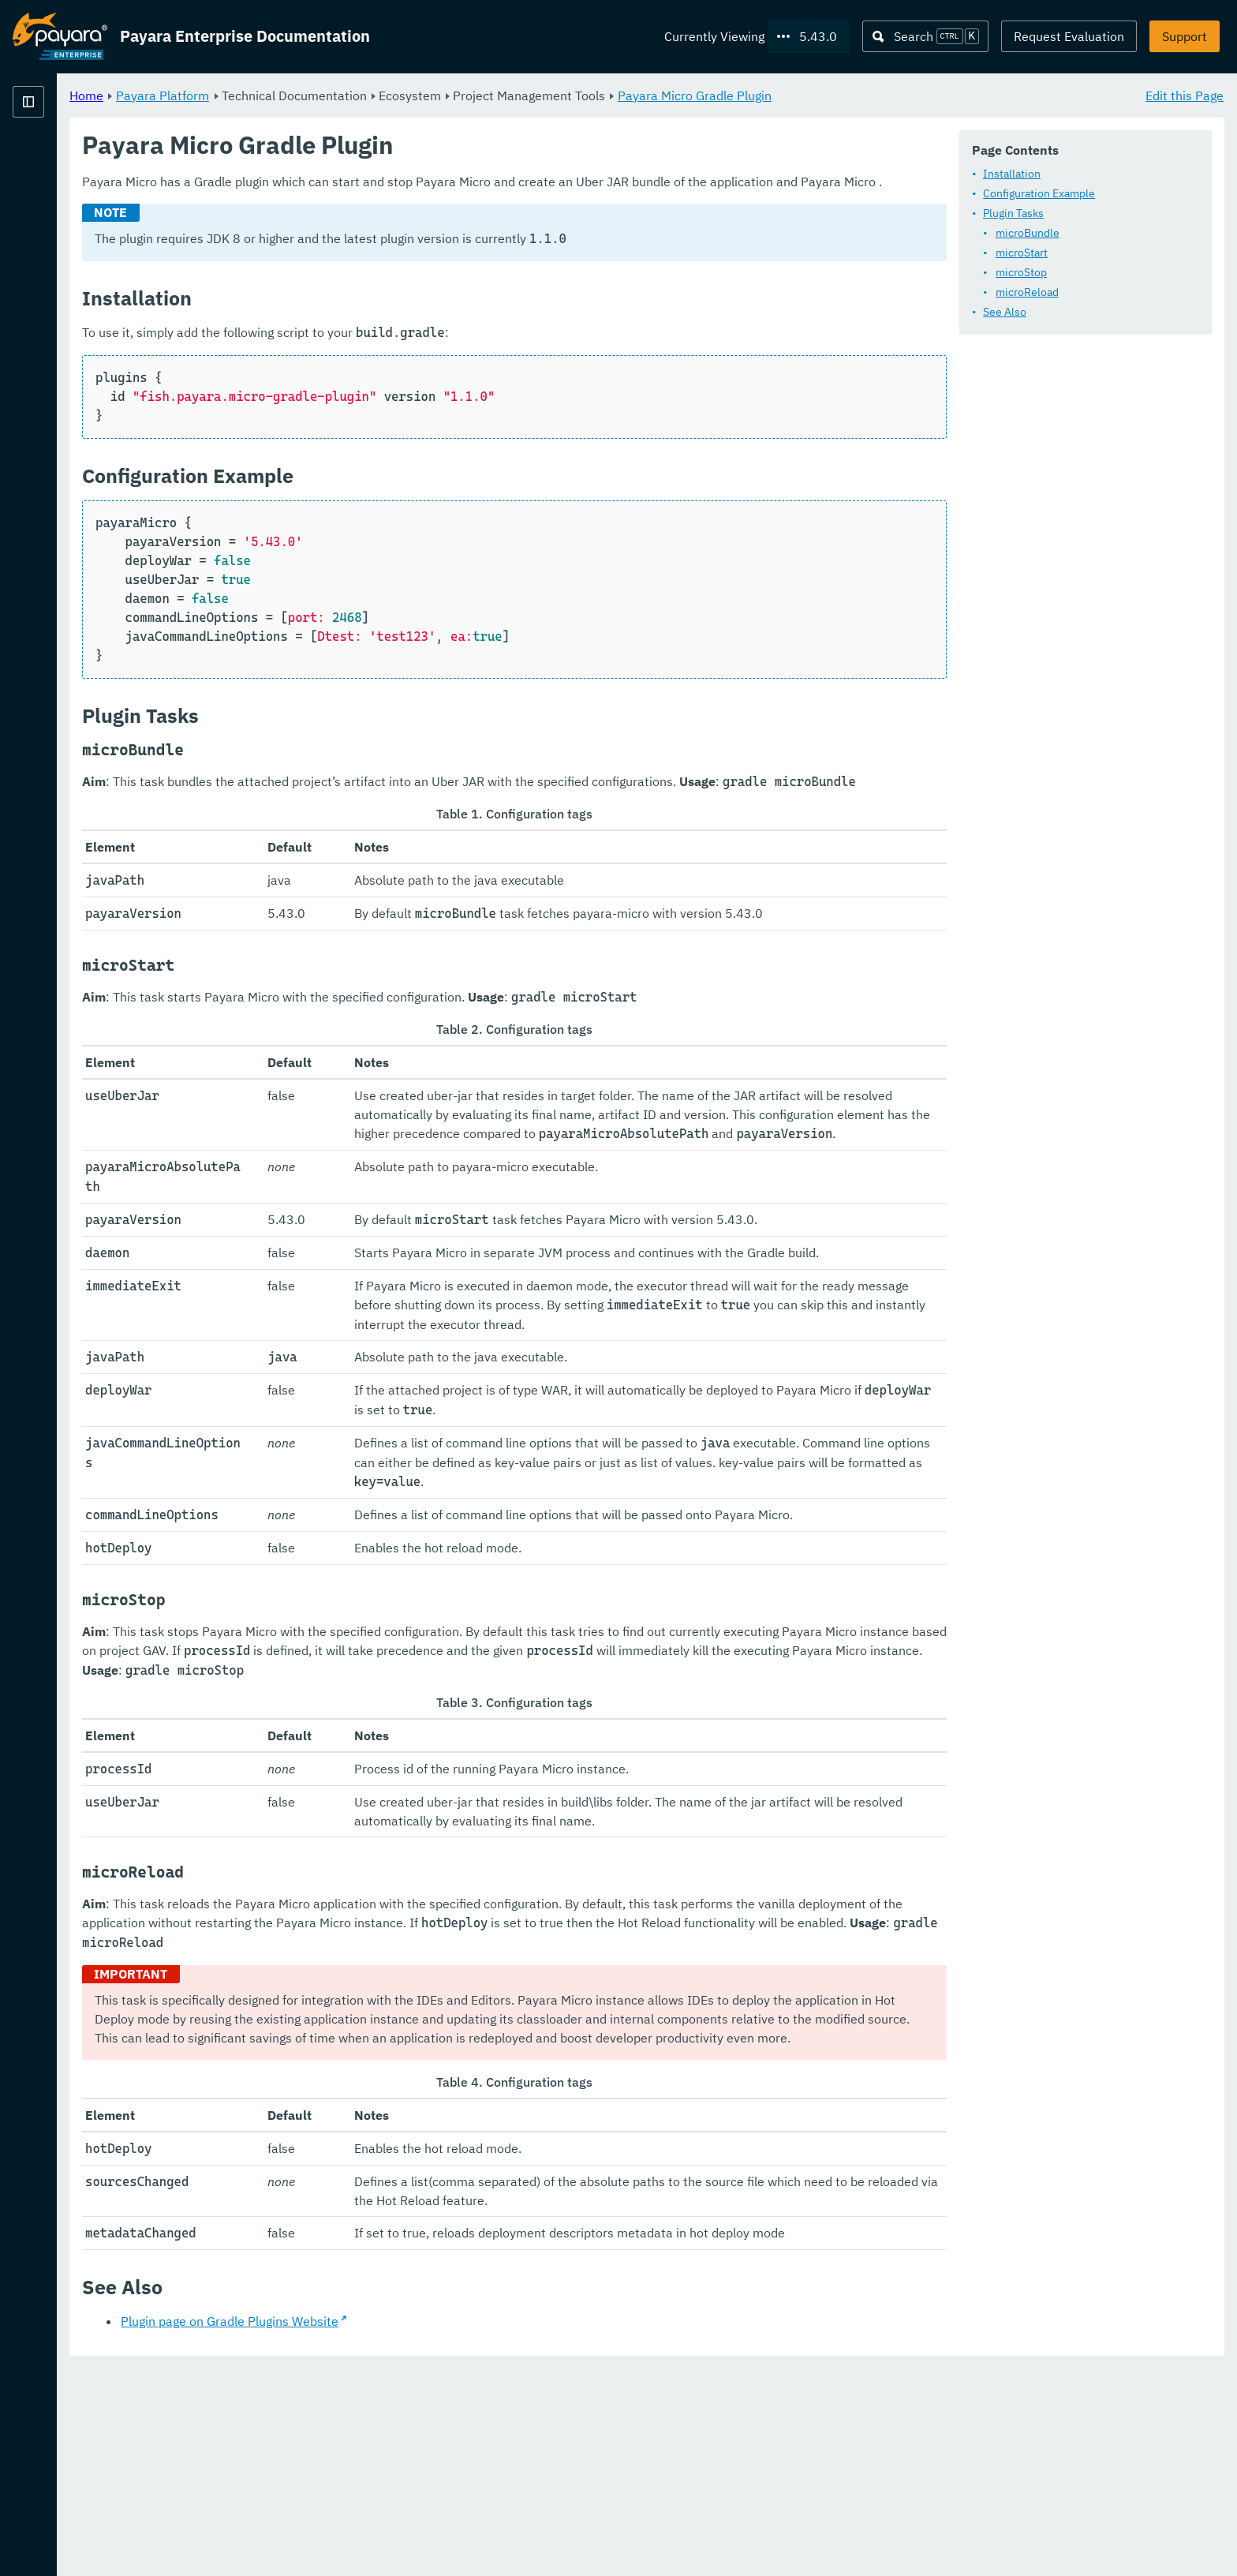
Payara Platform (60, 158)
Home (283, 95)
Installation (1012, 174)
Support (1184, 36)
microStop (1021, 272)
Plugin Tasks (1013, 213)
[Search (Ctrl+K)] (925, 36)
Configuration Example (1039, 193)
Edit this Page (1184, 95)
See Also (1004, 312)
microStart (1022, 252)
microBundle (1027, 233)
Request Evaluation (1069, 36)
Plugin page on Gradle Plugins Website (426, 2529)
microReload (1027, 292)
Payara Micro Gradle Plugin (891, 95)
